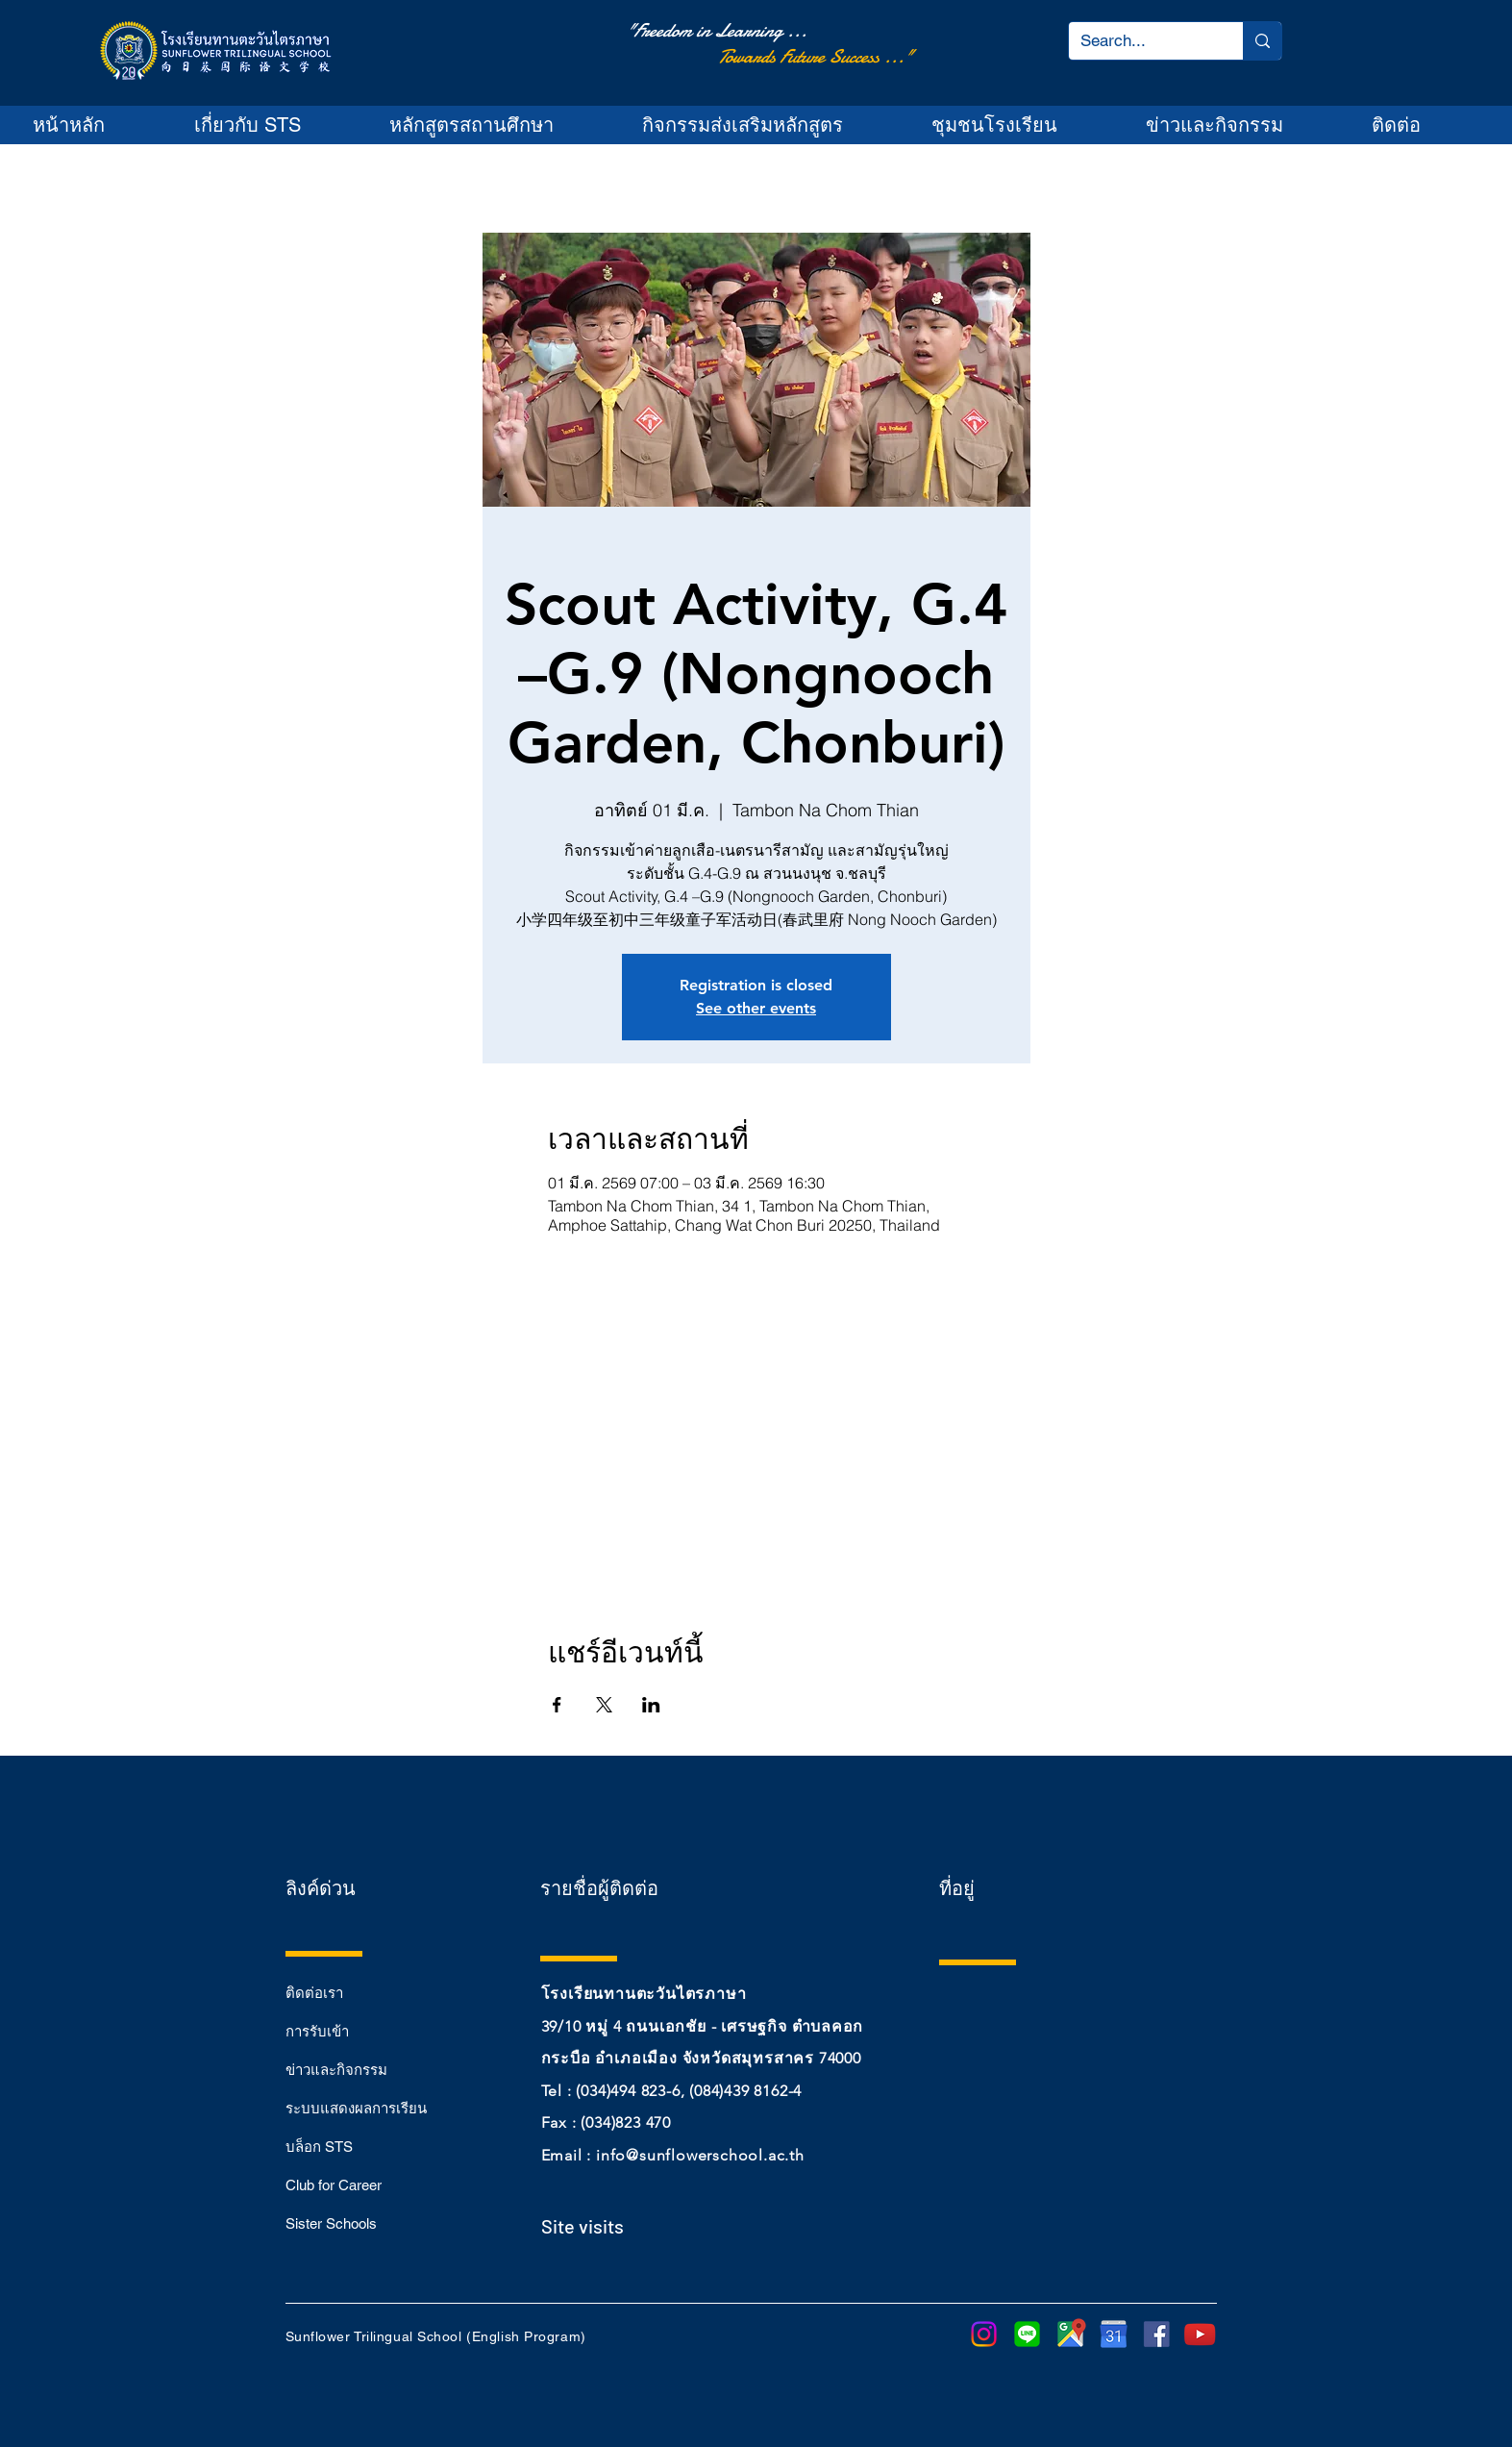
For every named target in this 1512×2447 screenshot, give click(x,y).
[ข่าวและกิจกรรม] (353, 2069)
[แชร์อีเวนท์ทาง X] (604, 1704)
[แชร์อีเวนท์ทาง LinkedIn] (651, 1704)
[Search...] (1141, 41)
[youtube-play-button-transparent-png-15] (1200, 2334)
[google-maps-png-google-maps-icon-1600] (1070, 2334)
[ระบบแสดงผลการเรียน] (356, 2107)
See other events (756, 1008)
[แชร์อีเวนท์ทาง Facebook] (557, 1704)
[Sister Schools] (353, 2223)
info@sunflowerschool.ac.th (700, 2155)
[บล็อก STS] (353, 2146)
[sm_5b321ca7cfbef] (1157, 2334)
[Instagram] (984, 2334)
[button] (276, 125)
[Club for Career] (353, 2184)
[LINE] (1027, 2334)
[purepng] (1113, 2334)
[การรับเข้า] (353, 2030)
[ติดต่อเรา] (353, 1992)
